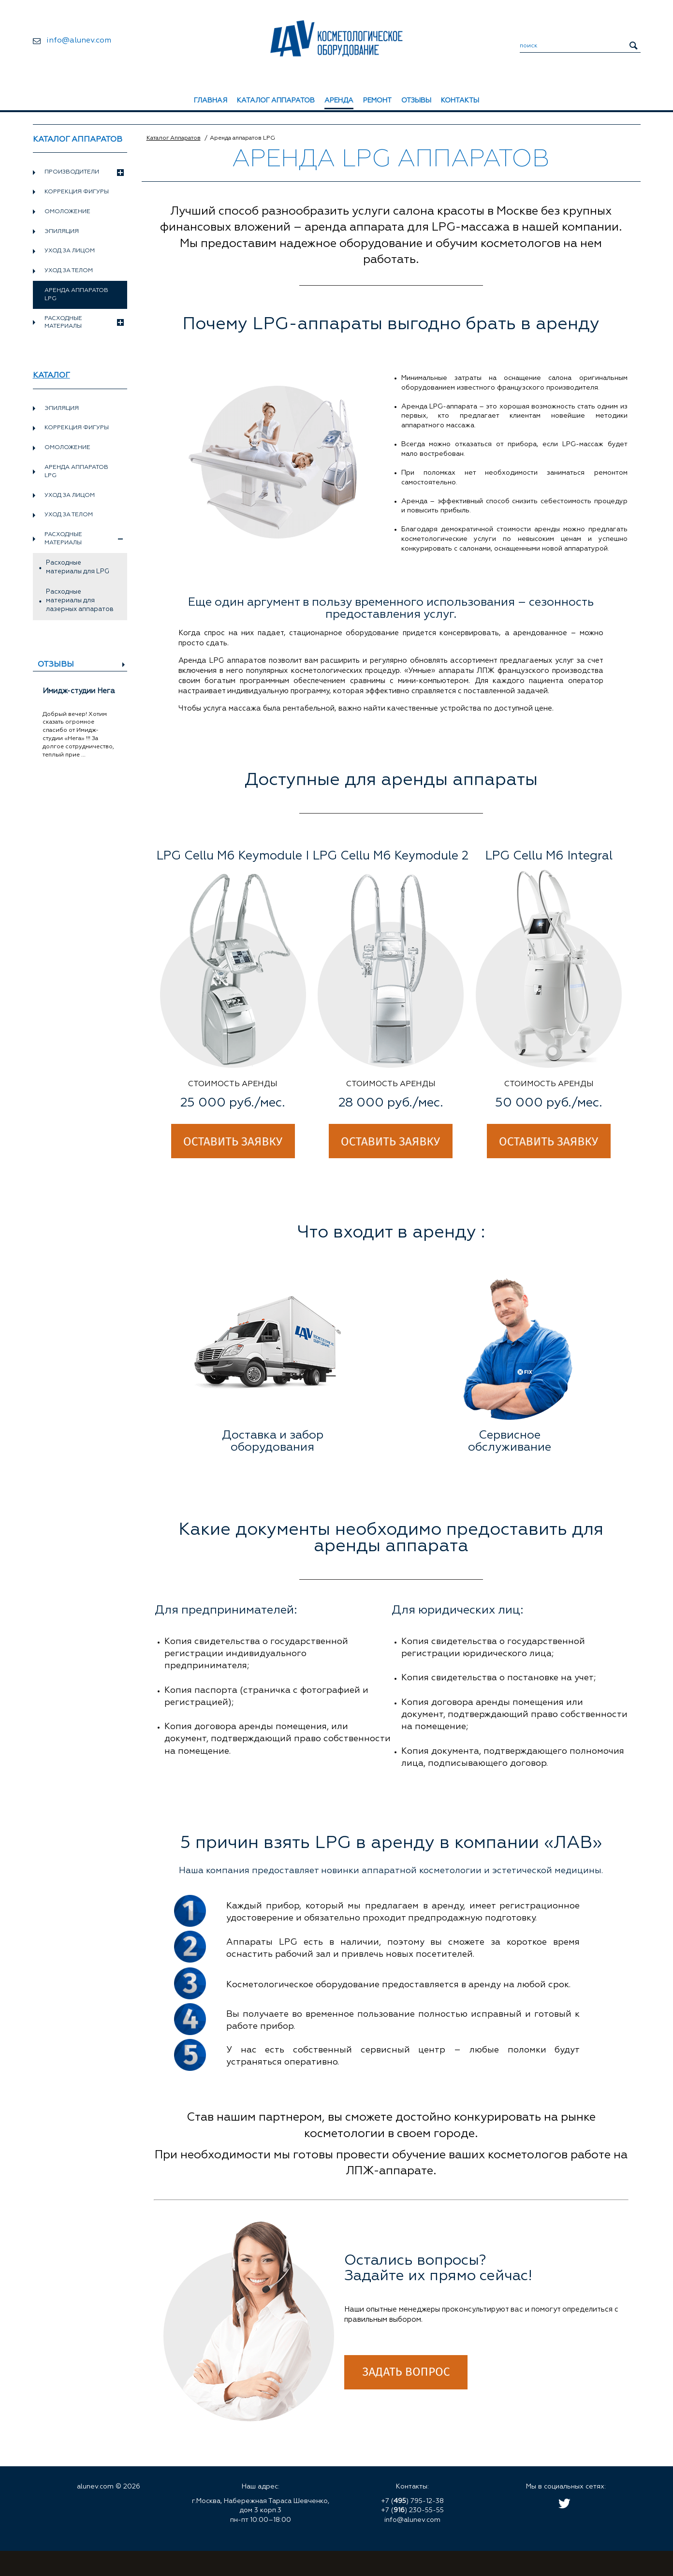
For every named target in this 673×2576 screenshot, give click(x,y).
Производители (84, 172)
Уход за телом (68, 271)
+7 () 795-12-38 (412, 2501)
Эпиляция (61, 231)
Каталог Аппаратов (173, 138)
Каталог (51, 375)
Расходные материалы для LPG (77, 567)
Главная (210, 100)
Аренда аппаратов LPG (76, 472)
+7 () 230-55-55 (412, 2510)
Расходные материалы (84, 323)
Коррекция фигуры (76, 192)
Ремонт (377, 100)
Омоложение (67, 212)
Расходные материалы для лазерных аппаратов (80, 600)
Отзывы (416, 100)
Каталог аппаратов (276, 100)
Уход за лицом (69, 251)
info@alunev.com (78, 40)
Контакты (460, 100)
